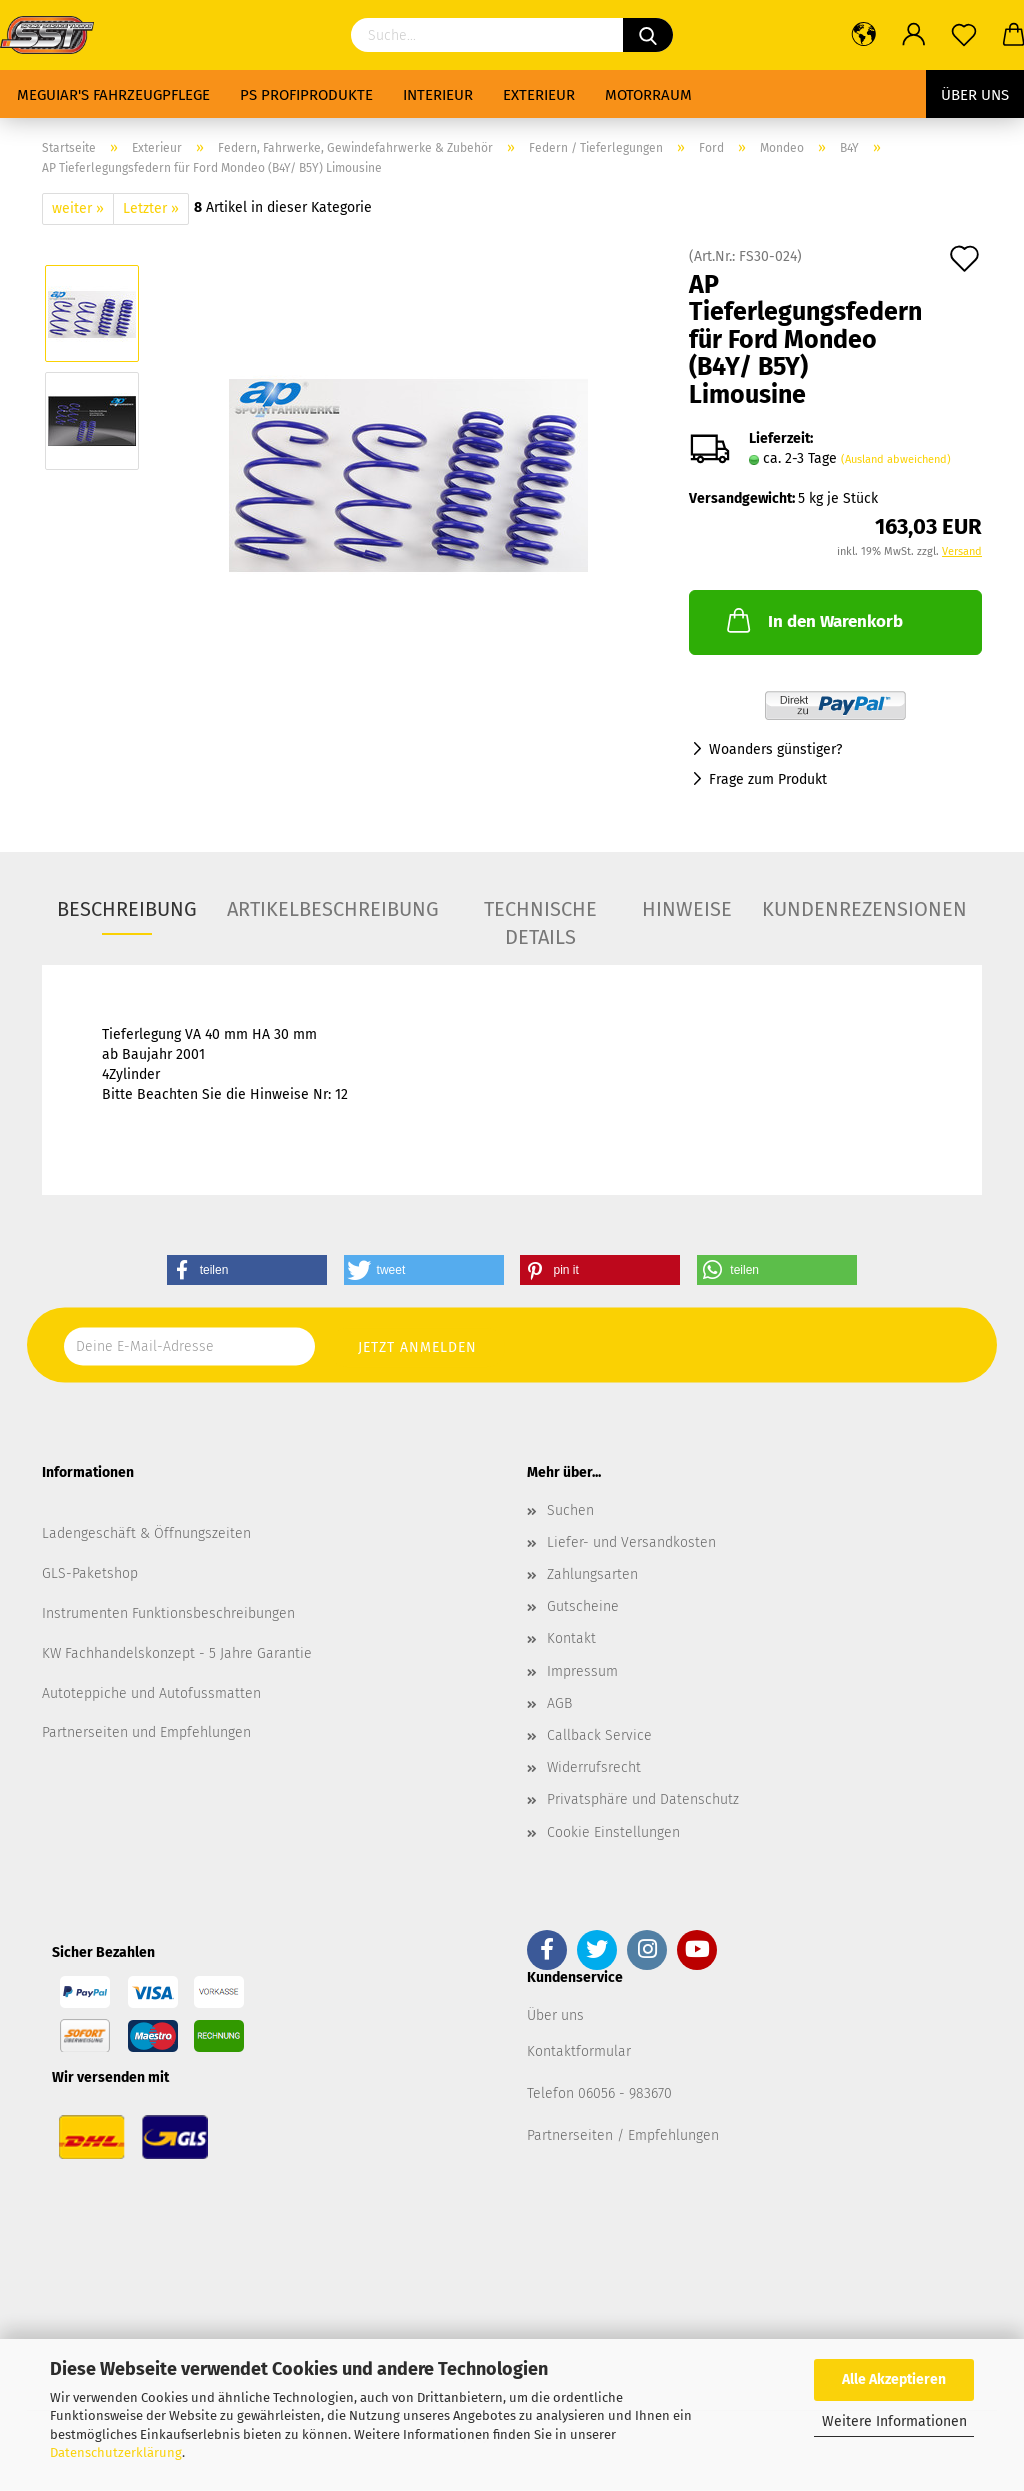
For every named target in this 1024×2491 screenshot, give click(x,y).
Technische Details (540, 916)
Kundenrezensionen (864, 909)
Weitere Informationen (894, 2421)
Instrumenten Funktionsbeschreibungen (168, 1613)
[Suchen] (648, 35)
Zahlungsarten (592, 1574)
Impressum (582, 1671)
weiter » (78, 208)
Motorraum (648, 95)
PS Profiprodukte (306, 95)
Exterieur (539, 95)
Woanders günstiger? (775, 749)
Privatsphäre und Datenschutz (643, 1799)
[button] (247, 1270)
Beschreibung (127, 909)
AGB (559, 1703)
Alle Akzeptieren (894, 2379)
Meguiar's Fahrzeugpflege (113, 95)
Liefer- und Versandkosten (631, 1542)
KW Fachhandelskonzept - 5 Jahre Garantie (177, 1653)
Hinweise (687, 909)
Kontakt (571, 1638)
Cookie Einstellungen (613, 1832)
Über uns (975, 95)
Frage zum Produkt (768, 779)
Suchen (570, 1510)
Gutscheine (583, 1606)
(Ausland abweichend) (896, 459)
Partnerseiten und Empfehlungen (146, 1732)
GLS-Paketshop (90, 1573)
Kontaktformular (579, 2051)
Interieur (438, 95)
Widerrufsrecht (594, 1767)
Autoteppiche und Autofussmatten (151, 1693)
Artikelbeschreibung (333, 909)
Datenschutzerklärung (116, 2452)
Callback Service (599, 1735)
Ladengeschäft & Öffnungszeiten (146, 1533)
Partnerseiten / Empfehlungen (623, 2135)
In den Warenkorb (813, 620)
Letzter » (151, 208)
